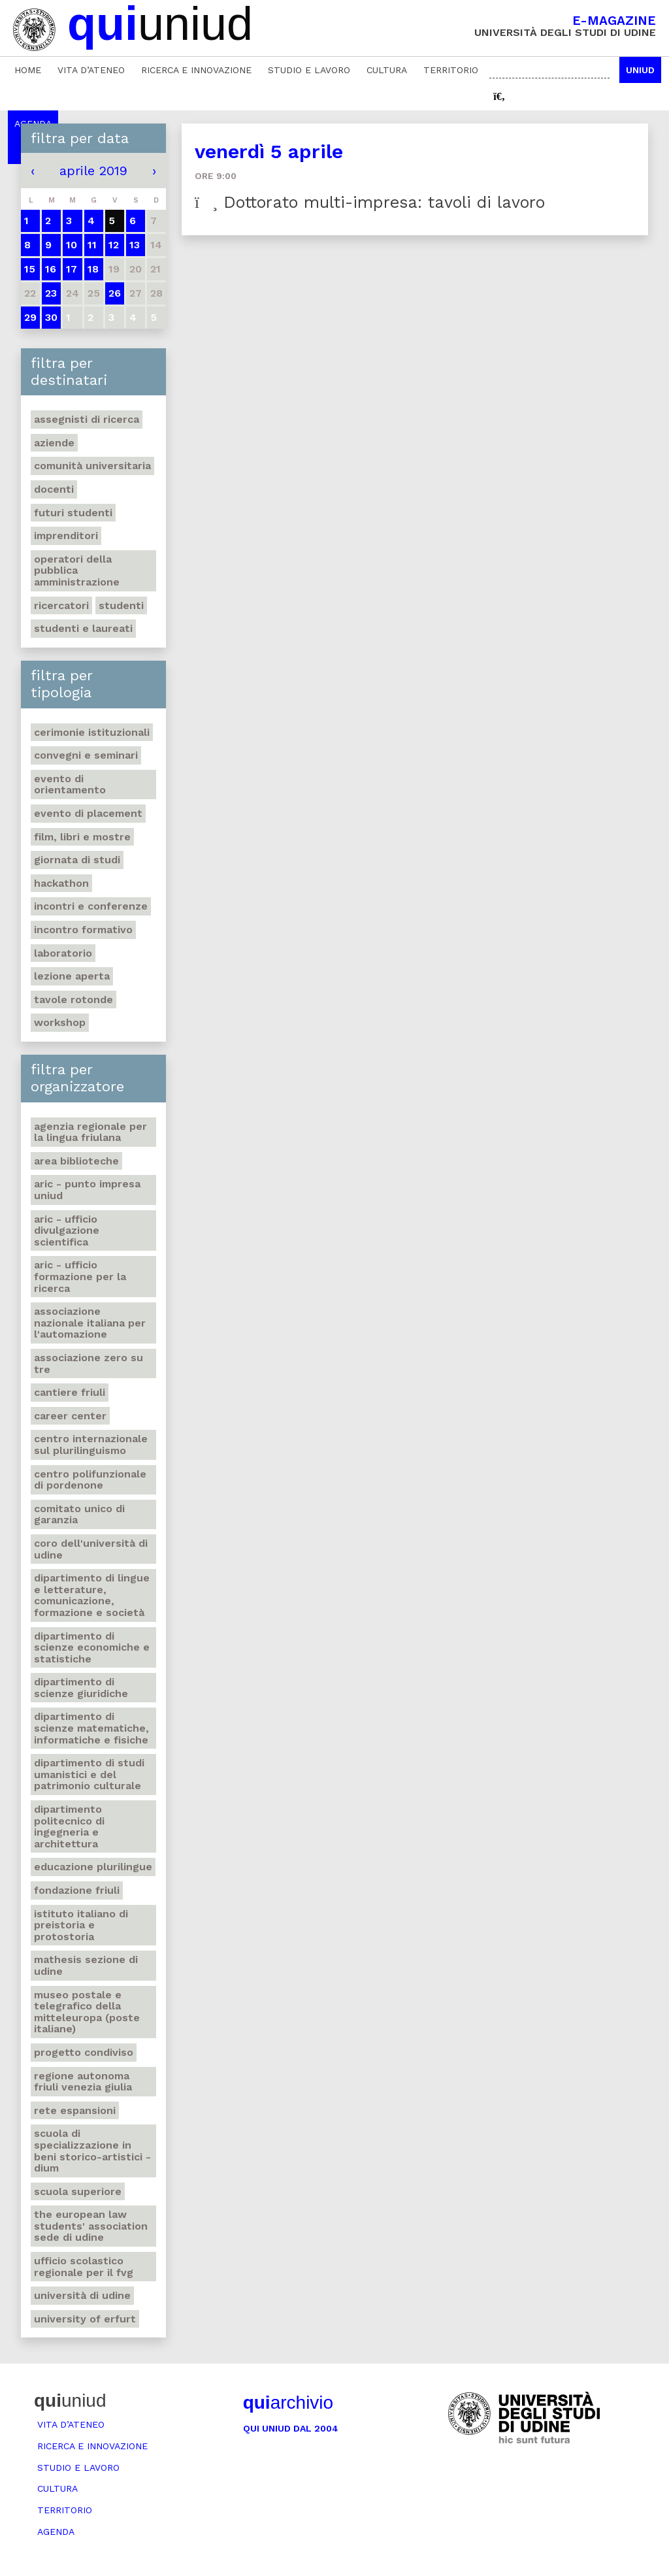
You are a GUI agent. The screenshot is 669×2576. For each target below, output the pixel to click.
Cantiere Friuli (69, 1392)
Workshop (60, 1022)
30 (51, 317)
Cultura (387, 70)
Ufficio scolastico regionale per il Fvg (83, 2266)
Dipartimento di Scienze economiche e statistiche (92, 1647)
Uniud (640, 70)
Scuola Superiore (78, 2191)
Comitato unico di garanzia (79, 1514)
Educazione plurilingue (93, 1866)
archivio (288, 2402)
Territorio (450, 70)
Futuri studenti (73, 512)
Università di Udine (82, 2295)
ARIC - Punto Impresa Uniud (87, 1190)
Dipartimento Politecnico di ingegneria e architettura (69, 1826)
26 (114, 293)
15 (29, 269)
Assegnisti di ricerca (86, 419)
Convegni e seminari (86, 755)
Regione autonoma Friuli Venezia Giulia (83, 2082)
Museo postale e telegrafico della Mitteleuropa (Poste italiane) (87, 2012)
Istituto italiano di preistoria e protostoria (81, 1925)
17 (71, 269)
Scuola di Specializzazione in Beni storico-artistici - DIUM (92, 2150)
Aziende (54, 443)
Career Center (70, 1416)
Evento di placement (88, 813)
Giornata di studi (77, 859)
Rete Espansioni (75, 2110)
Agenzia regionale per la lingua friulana (90, 1132)
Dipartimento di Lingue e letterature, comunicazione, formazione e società (92, 1595)
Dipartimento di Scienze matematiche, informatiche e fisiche (91, 1727)
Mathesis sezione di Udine (86, 1965)
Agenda (55, 2531)
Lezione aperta (72, 976)
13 (134, 245)
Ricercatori (61, 605)
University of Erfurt (85, 2319)
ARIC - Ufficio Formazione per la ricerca (80, 1276)
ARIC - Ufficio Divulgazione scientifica (66, 1230)
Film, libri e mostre (82, 837)
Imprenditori (66, 535)
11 (92, 245)
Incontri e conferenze (91, 906)
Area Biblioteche (76, 1161)
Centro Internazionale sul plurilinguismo (91, 1444)
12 (113, 245)
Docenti (54, 489)
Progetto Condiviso (83, 2052)
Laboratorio (63, 953)
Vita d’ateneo (91, 70)
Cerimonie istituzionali (92, 732)
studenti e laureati (83, 628)
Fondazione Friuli (77, 1890)
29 (30, 317)
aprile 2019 (93, 170)
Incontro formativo (83, 929)
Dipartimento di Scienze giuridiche (81, 1688)
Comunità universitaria (92, 465)
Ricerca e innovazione (196, 70)
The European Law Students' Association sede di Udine (91, 2225)
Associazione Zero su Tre (88, 1363)
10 (71, 245)
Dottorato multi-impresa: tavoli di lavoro (370, 202)
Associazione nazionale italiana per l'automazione (90, 1322)
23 (51, 293)
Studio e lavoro (309, 70)
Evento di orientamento (70, 784)
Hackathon (61, 883)
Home (27, 70)
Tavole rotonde (73, 999)
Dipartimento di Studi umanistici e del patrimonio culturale (89, 1774)
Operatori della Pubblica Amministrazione (77, 570)
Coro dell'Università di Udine (91, 1549)
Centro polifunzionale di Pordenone (90, 1480)
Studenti (121, 605)
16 (50, 269)
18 (93, 269)
